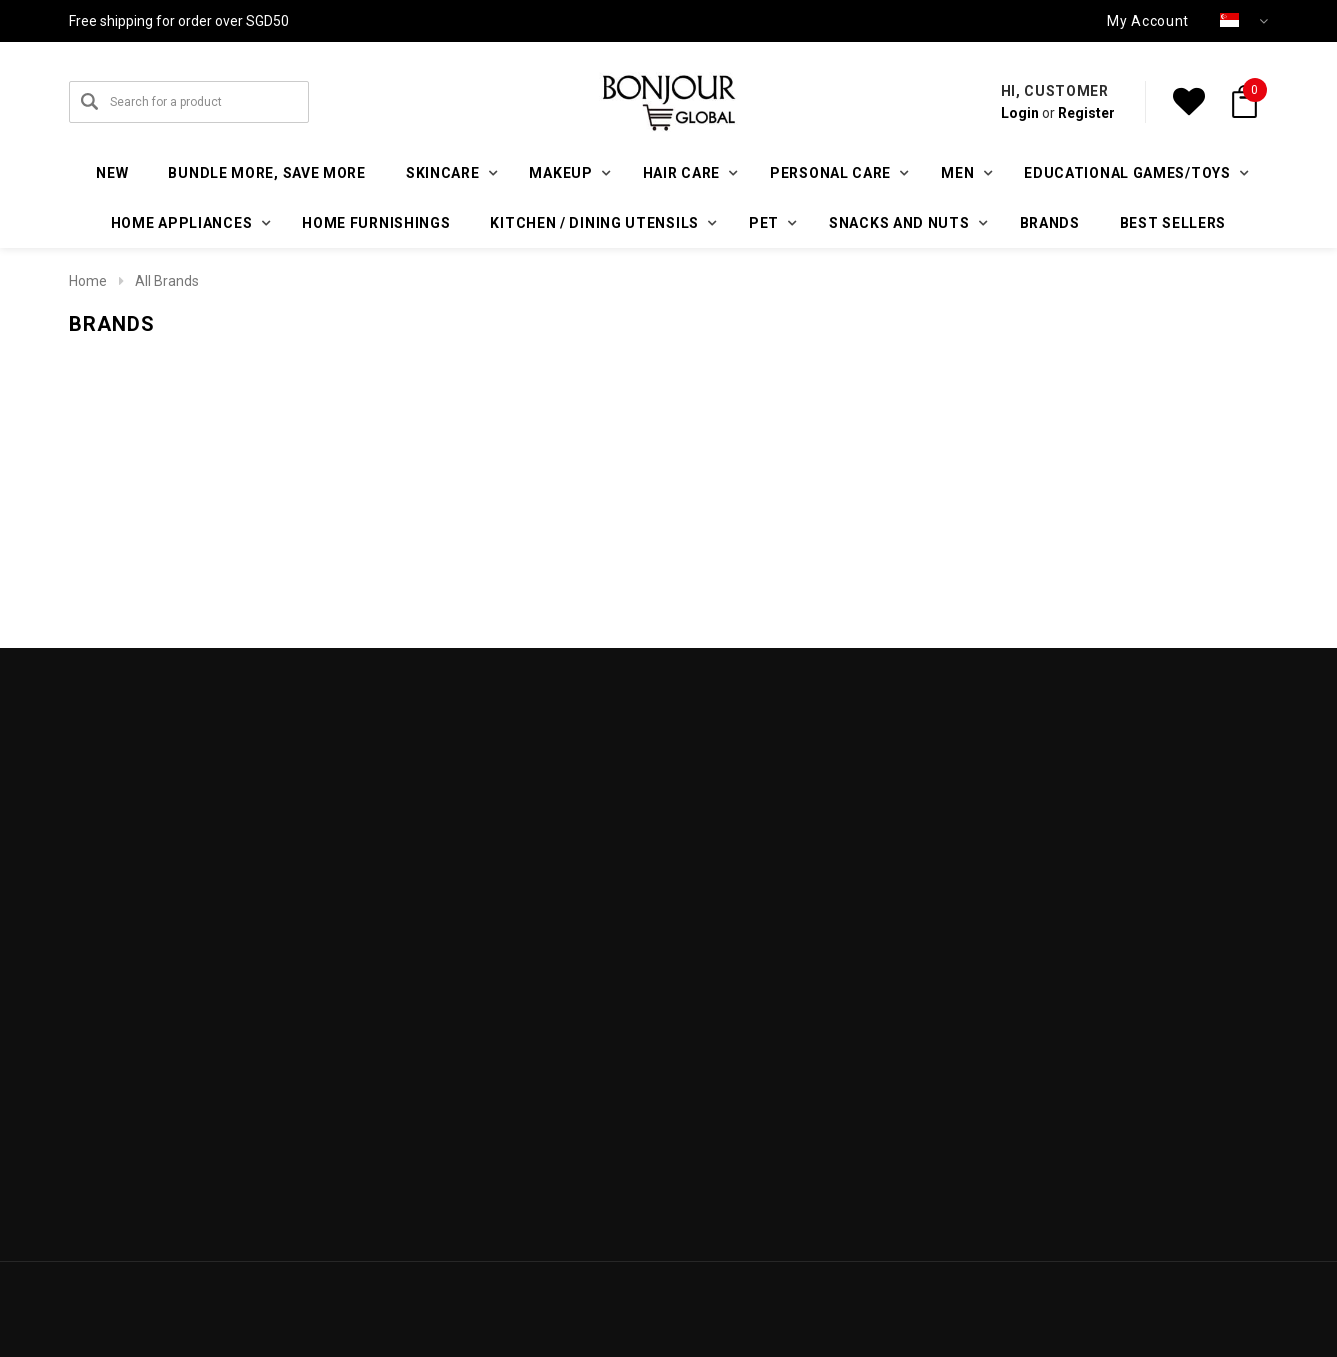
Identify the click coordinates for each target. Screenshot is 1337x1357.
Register (1086, 113)
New (112, 173)
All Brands (167, 281)
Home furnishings (376, 223)
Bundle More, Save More (266, 173)
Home (88, 281)
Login (1020, 113)
